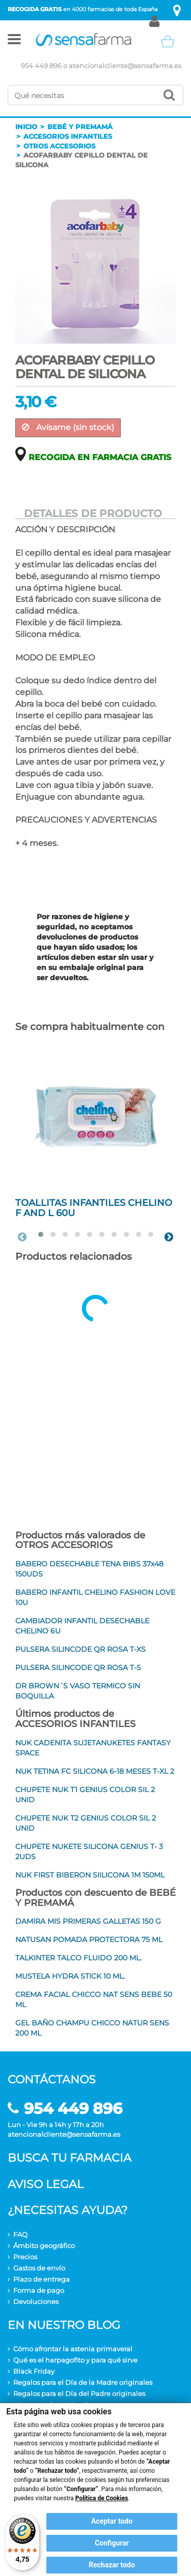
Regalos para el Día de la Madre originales (82, 2382)
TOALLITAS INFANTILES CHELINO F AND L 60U (93, 1208)
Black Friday (33, 2371)
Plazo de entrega (41, 2279)
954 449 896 (41, 66)
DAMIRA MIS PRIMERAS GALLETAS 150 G (88, 1921)
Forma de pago (38, 2290)
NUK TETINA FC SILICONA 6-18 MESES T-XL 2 (94, 1771)
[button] (14, 41)
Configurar (112, 2543)
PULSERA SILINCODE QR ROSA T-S (78, 1667)
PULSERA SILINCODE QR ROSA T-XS (80, 1649)
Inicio (26, 127)
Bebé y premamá (80, 127)
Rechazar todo (112, 2565)
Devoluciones (36, 2301)
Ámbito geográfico (44, 2245)
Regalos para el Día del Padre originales (79, 2393)
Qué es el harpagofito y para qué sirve (75, 2360)
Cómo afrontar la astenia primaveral (72, 2349)
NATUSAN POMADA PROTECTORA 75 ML (88, 1939)
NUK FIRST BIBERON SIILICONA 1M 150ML (90, 1875)
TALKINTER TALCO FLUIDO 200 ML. (78, 1957)
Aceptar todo (111, 2521)
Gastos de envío (39, 2268)
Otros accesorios (59, 146)
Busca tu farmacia (69, 2158)
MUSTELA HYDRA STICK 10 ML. (70, 1976)
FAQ (20, 2234)
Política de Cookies (101, 2498)
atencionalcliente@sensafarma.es (125, 66)
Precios (25, 2257)
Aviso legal (46, 2184)
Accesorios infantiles (67, 136)
